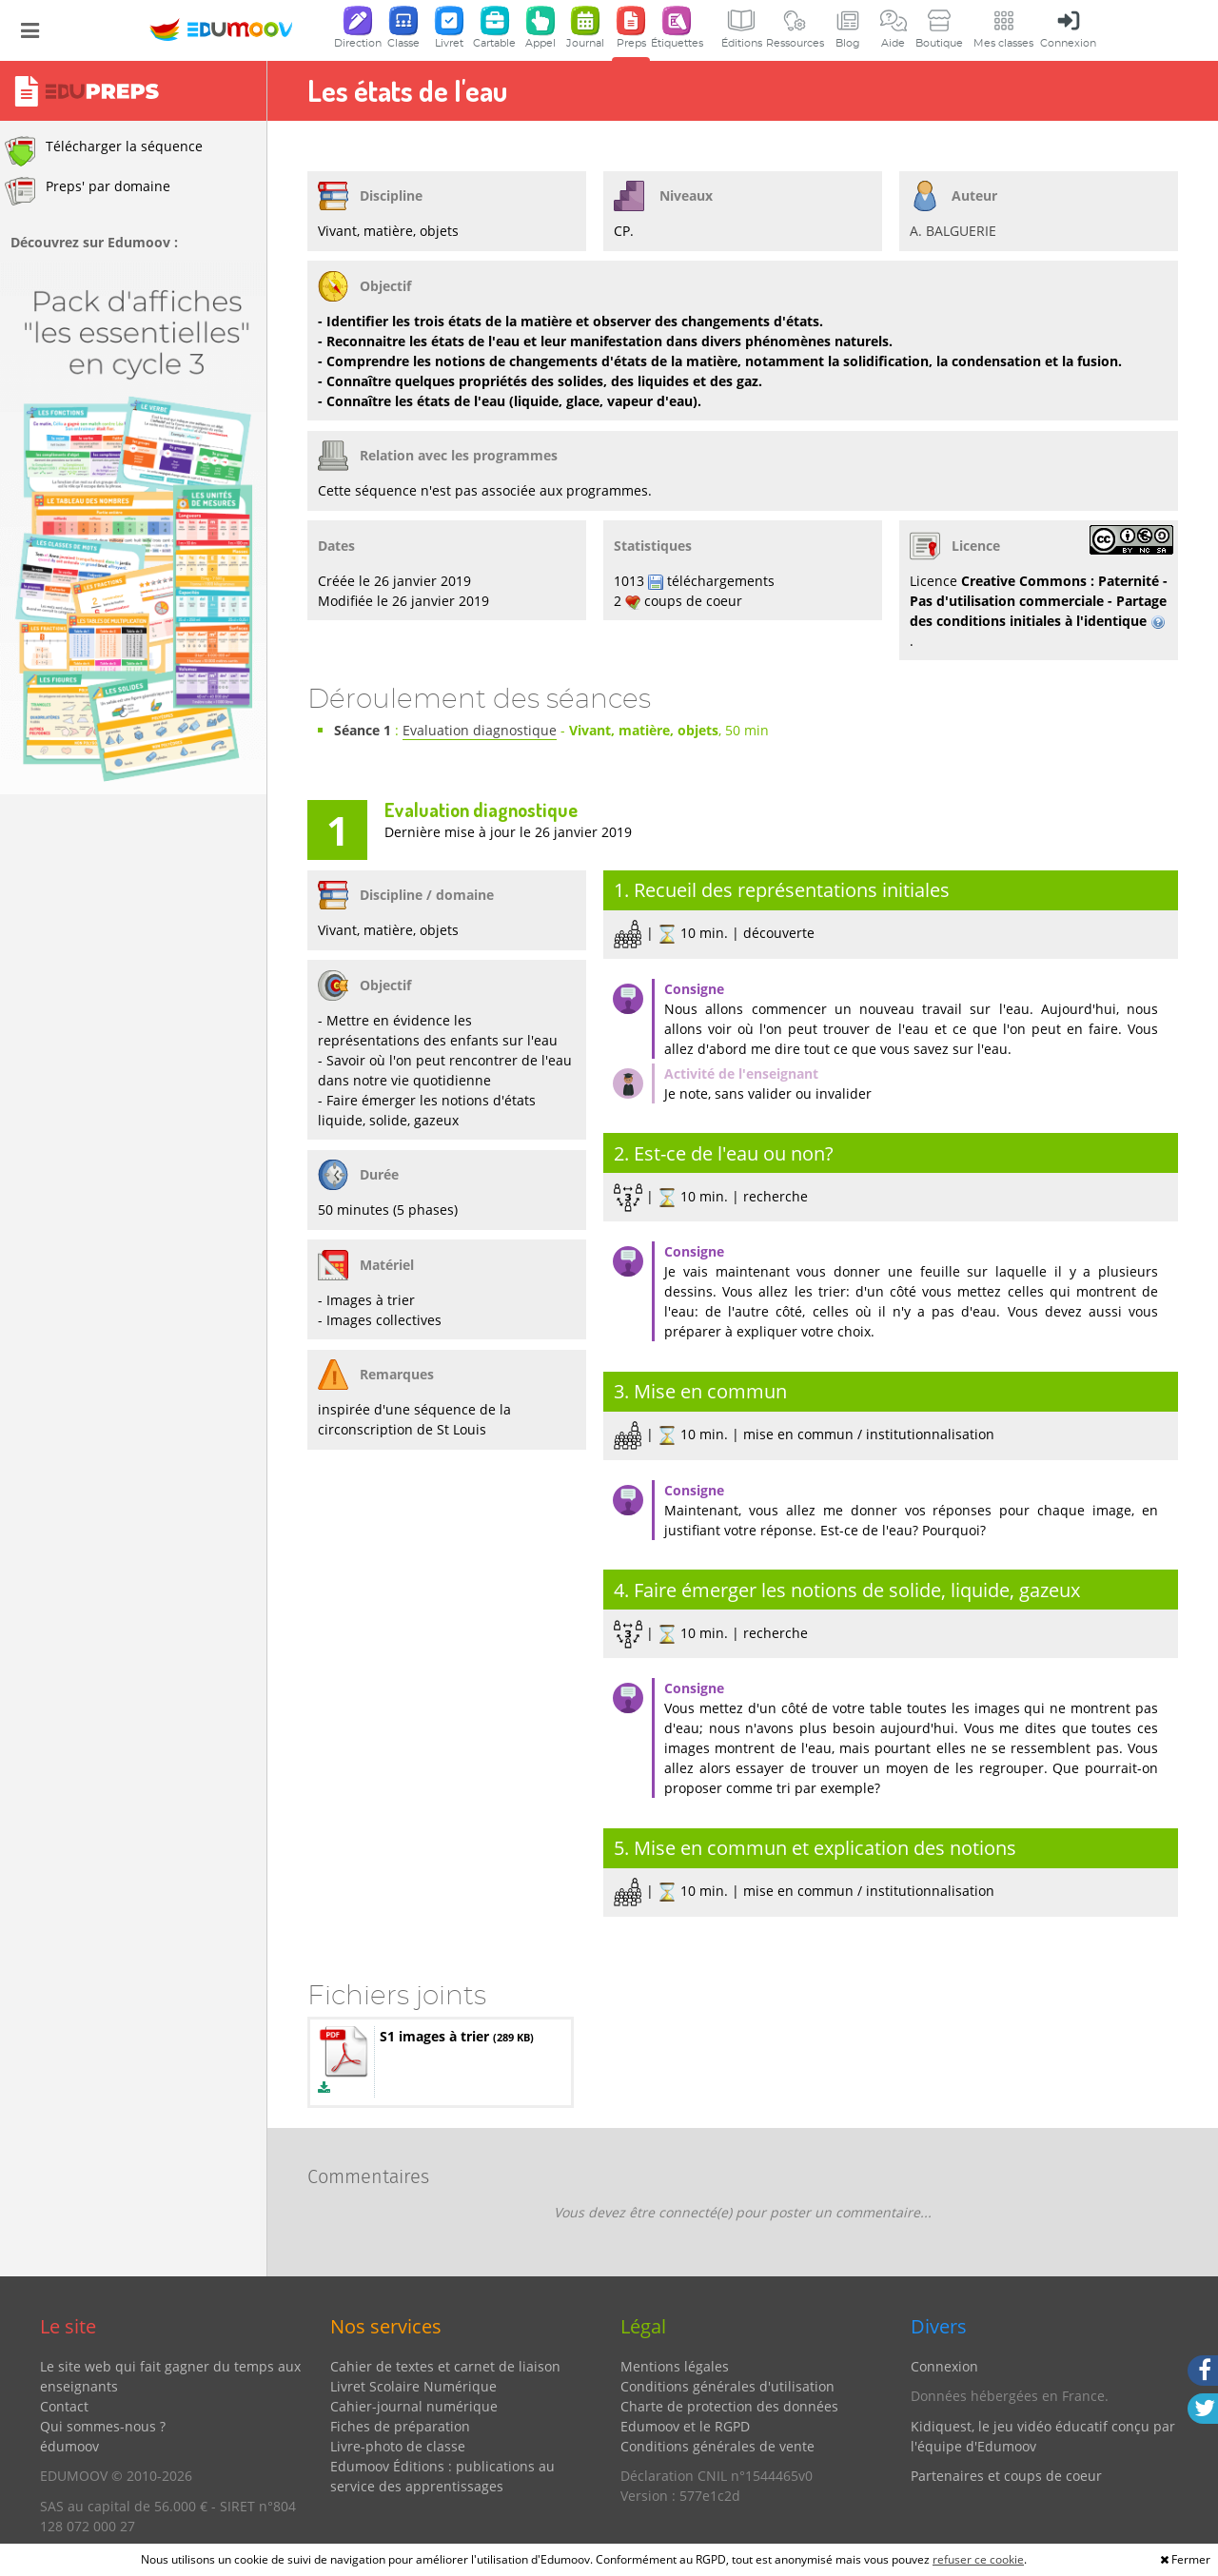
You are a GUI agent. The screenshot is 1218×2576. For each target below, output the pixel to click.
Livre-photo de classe (397, 2446)
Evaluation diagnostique (480, 730)
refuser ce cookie (978, 2559)
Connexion (944, 2366)
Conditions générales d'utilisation (727, 2386)
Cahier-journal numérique (414, 2406)
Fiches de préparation (400, 2426)
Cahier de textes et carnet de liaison (445, 2366)
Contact (64, 2406)
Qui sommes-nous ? (103, 2426)
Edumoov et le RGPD (685, 2426)
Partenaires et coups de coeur (1006, 2476)
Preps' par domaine (87, 191)
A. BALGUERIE (953, 231)
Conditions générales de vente (717, 2446)
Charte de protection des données (729, 2406)
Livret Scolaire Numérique (413, 2386)
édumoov (69, 2446)
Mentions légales (674, 2366)
